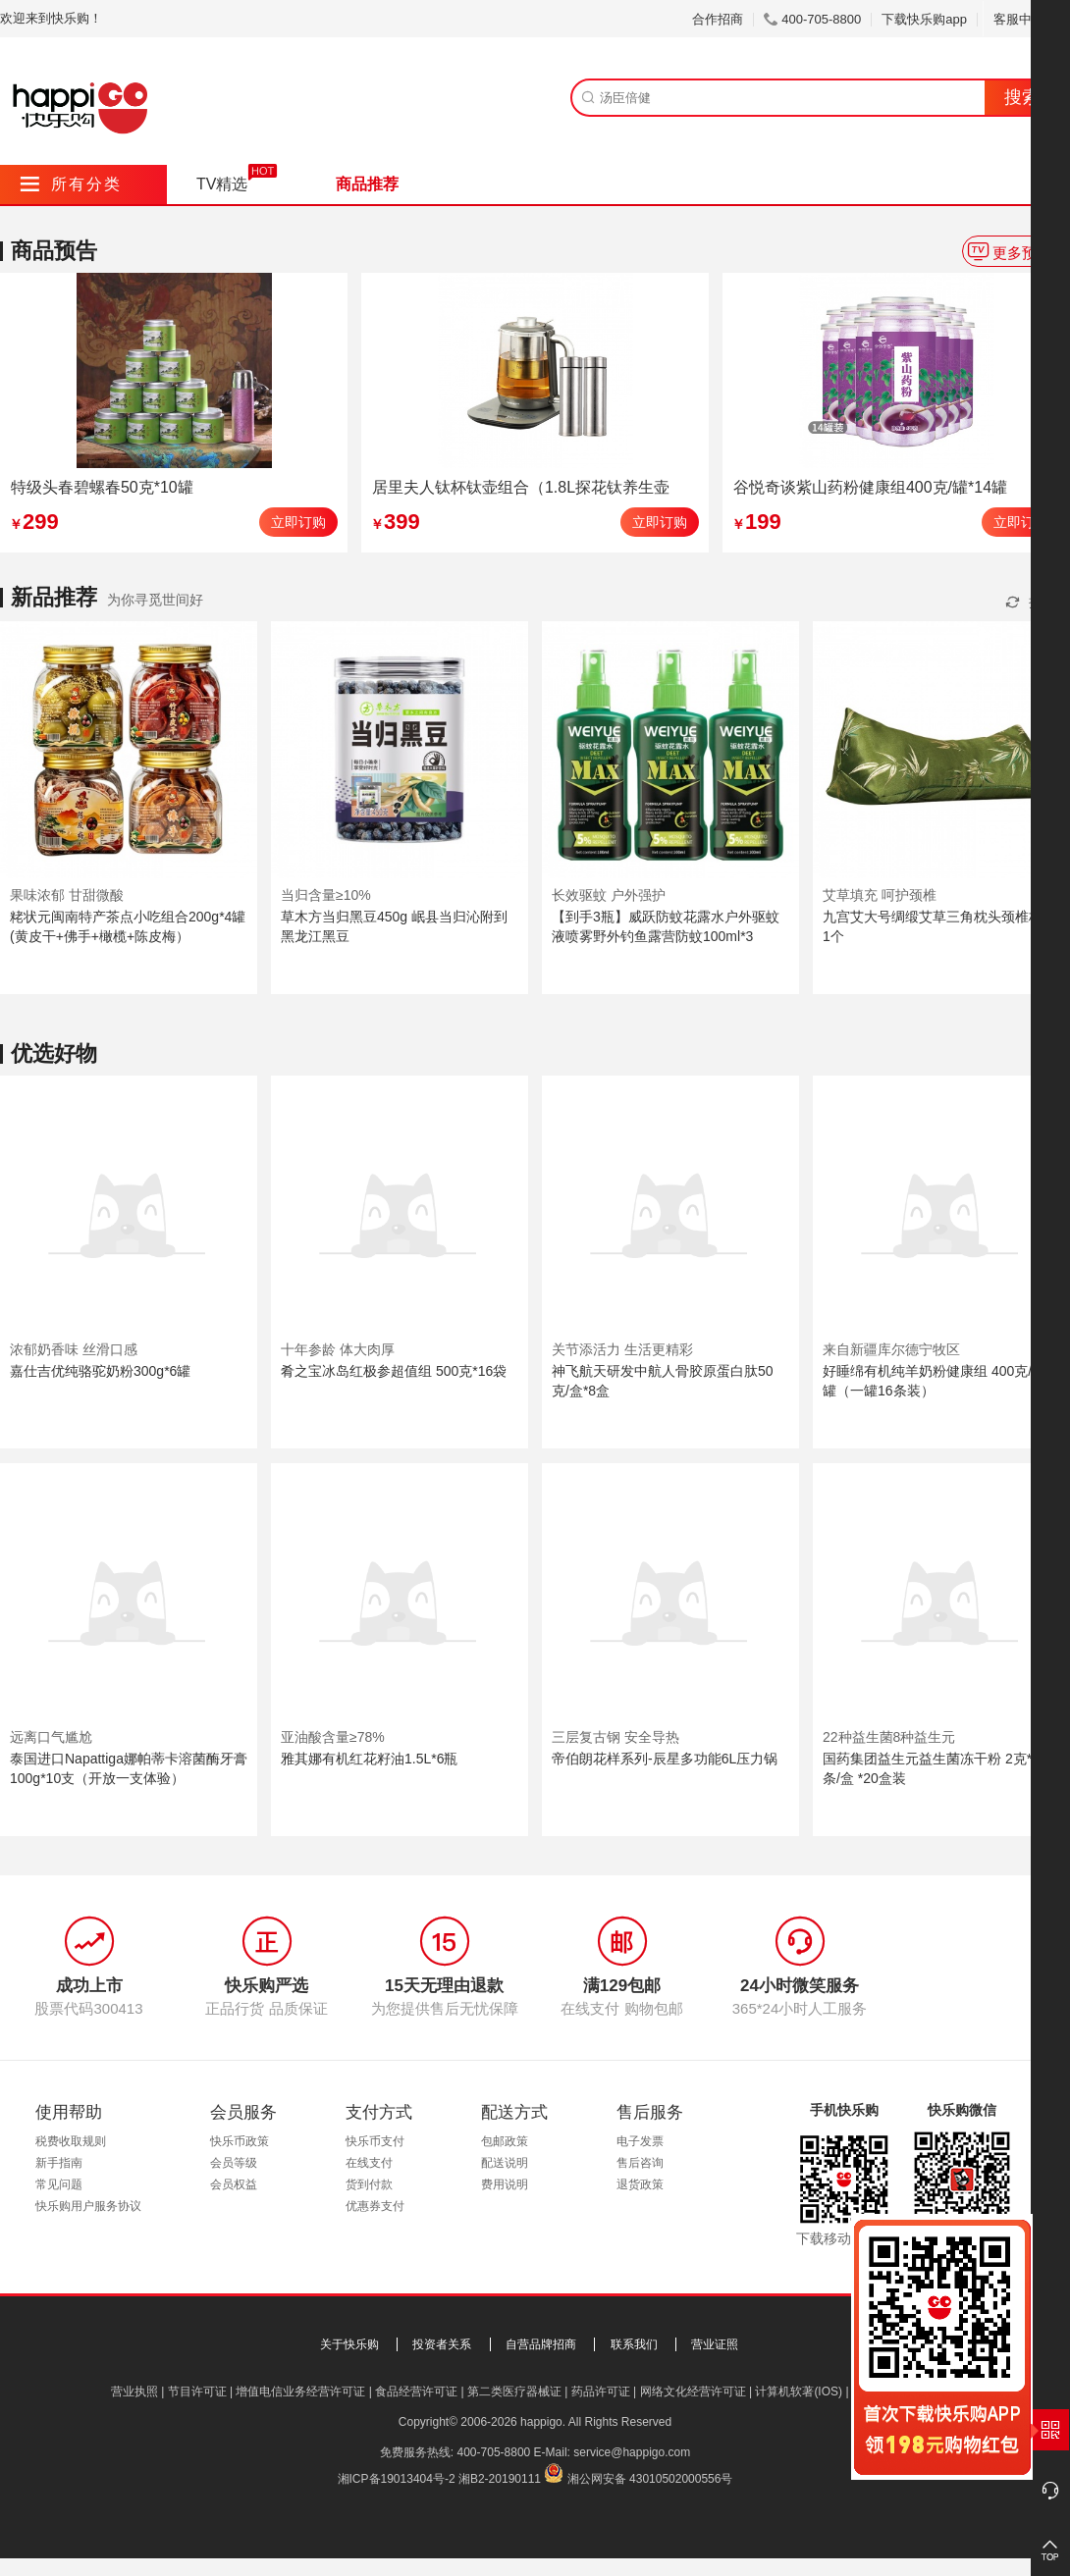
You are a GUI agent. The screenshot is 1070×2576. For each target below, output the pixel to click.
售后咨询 (640, 2163)
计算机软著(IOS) (798, 2391)
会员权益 (233, 2184)
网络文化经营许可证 (693, 2391)
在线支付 (369, 2163)
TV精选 (221, 184)
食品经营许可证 (416, 2391)
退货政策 (640, 2184)
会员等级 (233, 2163)
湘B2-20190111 (499, 2479)
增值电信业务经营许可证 (300, 2391)
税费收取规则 (70, 2141)
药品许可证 (600, 2391)
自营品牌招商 (541, 2344)
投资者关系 (441, 2344)
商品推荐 (367, 184)
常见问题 (58, 2184)
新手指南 (58, 2163)
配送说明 (504, 2163)
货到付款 (369, 2184)
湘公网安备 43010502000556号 (650, 2479)
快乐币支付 (375, 2141)
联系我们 (634, 2344)
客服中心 (1026, 19)
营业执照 (134, 2391)
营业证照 (714, 2344)
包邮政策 (504, 2141)
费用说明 (504, 2184)
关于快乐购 (349, 2344)
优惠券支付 (375, 2206)
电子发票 (640, 2141)
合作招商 (717, 19)
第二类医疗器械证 (514, 2391)
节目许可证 (197, 2391)
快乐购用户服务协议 (88, 2206)
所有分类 (71, 184)
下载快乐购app (924, 19)
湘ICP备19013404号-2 (396, 2479)
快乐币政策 (239, 2141)
